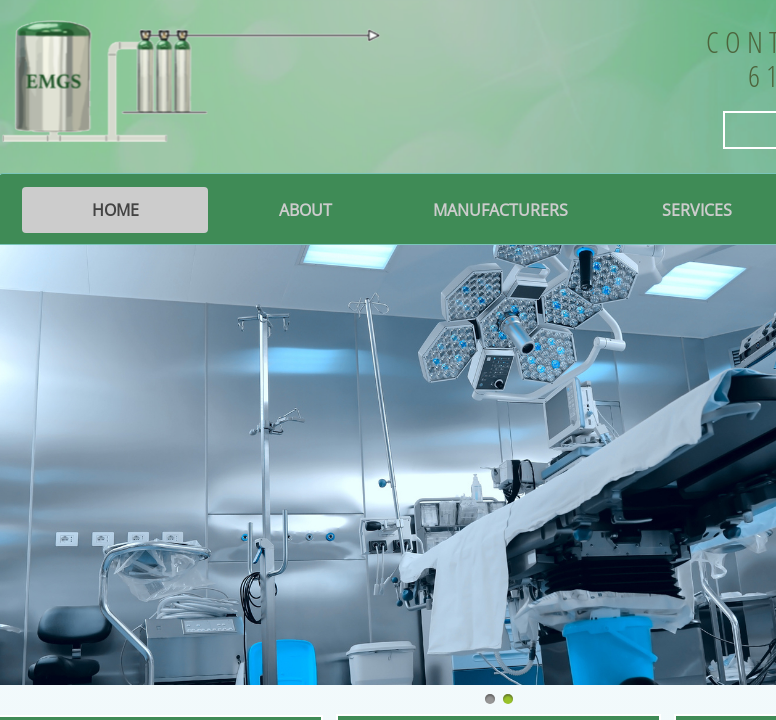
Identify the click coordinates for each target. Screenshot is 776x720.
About (305, 210)
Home (115, 210)
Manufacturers (500, 210)
